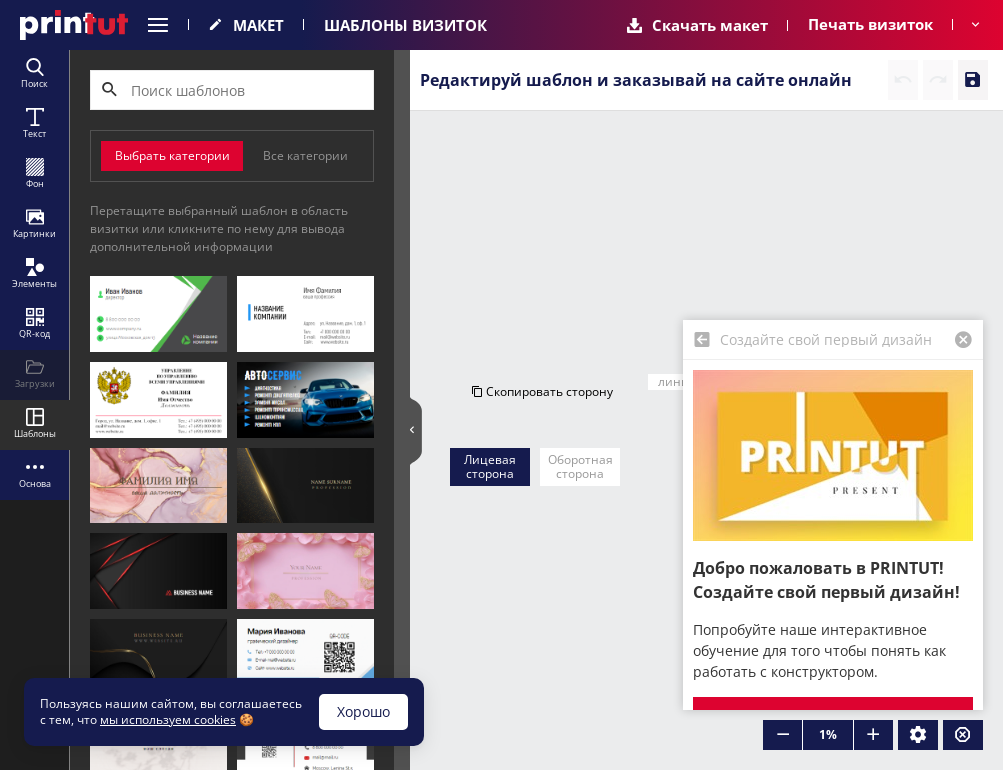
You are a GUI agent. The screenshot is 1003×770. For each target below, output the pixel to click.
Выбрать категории (172, 155)
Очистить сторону (888, 251)
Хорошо (363, 711)
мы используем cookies (168, 719)
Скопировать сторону (542, 251)
